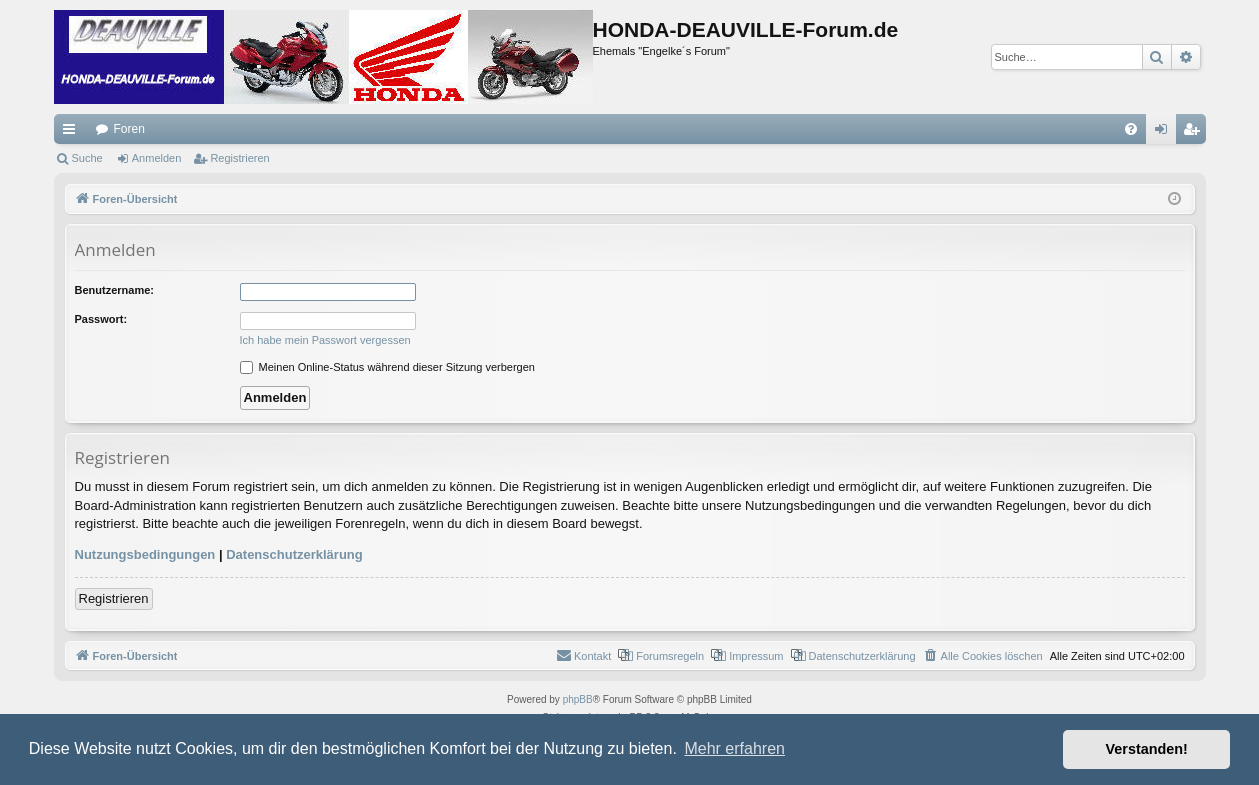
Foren (129, 129)
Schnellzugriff (73, 133)
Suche (87, 158)
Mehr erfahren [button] (734, 748)
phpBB (578, 699)
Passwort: (101, 319)
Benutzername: (114, 290)
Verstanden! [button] (1147, 749)
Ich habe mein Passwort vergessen (325, 340)
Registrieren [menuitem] (1194, 133)
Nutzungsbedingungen (145, 554)
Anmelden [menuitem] (1164, 133)
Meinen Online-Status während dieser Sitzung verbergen (387, 367)
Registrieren (239, 158)
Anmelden (157, 158)
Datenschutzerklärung (294, 554)
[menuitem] (1131, 129)
